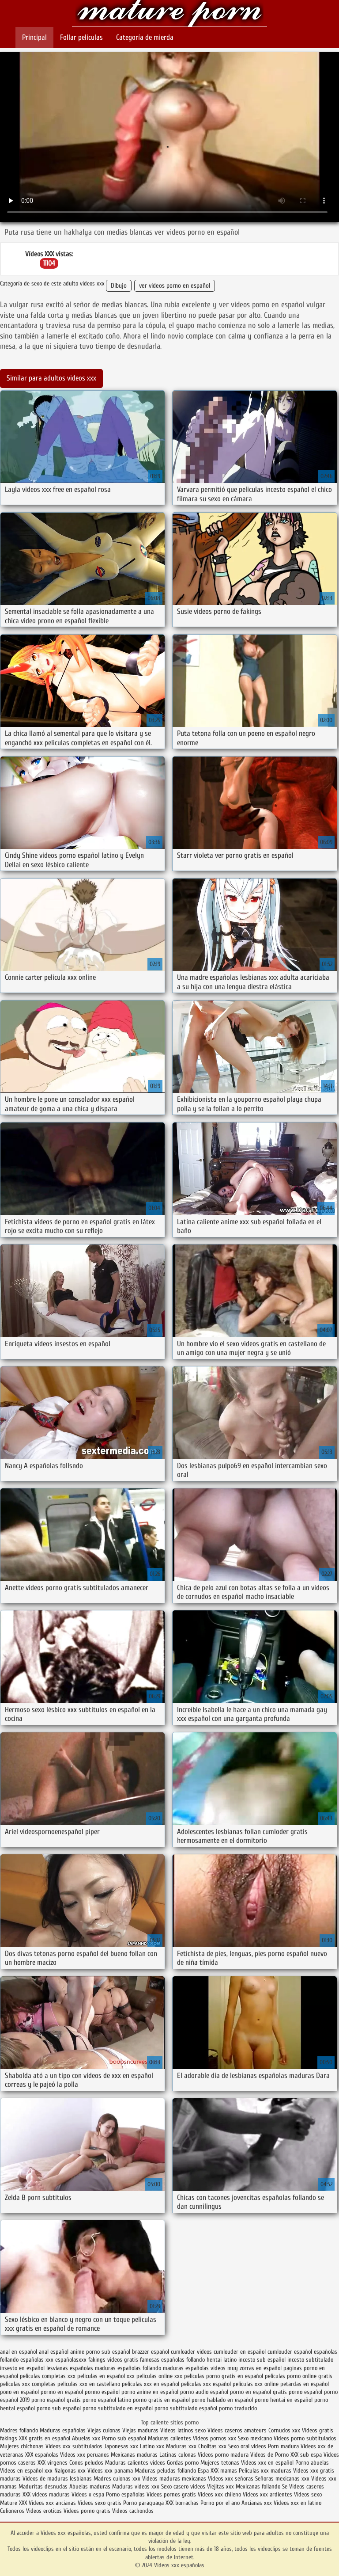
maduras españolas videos (194, 2368)
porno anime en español (149, 2392)
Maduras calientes (169, 2438)
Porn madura (283, 2446)
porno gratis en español (161, 2400)
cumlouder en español (240, 2351)
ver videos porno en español (174, 285)
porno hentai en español (284, 2400)
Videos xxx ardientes (267, 2494)
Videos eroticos (45, 2511)
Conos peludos (87, 2462)
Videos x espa (88, 2494)
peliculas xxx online (256, 2384)
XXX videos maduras (47, 2494)
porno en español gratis (258, 2392)
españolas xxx (36, 2359)
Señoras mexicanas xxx (283, 2478)
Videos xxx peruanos (85, 2454)
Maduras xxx (182, 2446)
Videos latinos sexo (183, 2430)
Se (284, 2486)
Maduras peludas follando (165, 2470)
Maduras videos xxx (135, 2486)
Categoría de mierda (144, 37)
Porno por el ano (220, 2503)
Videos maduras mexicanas (175, 2478)
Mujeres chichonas (22, 2446)
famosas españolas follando (172, 2359)
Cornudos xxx (284, 2430)
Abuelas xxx (86, 2438)
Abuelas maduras (90, 2486)
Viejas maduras (140, 2430)
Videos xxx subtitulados (73, 2446)
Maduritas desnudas (43, 2486)
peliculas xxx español (206, 2384)
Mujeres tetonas (219, 2462)
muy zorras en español (254, 2368)
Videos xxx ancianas (52, 2503)
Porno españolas (126, 2494)
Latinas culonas (177, 2454)
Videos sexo (308, 2494)
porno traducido (238, 2408)
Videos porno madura (223, 2454)
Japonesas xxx (122, 2446)
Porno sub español (125, 2438)
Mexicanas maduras (134, 2454)
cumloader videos (191, 2351)
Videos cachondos (133, 2511)
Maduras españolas (63, 2430)
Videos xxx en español (267, 2462)
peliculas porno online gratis (298, 2376)
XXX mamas (224, 2470)
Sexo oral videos (248, 2446)
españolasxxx (71, 2359)
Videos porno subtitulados (305, 2438)
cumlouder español (289, 2351)
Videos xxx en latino (297, 2503)
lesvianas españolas (69, 2368)
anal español (53, 2351)
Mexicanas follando (258, 2486)
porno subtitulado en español (118, 2408)
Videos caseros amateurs (237, 2430)
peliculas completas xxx (47, 2376)
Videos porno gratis (87, 2511)
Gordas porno (183, 2462)
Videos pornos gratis (171, 2494)
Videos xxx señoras (231, 2478)
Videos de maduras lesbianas (58, 2478)
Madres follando (20, 2430)
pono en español (19, 2392)
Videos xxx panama (111, 2470)
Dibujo (119, 285)
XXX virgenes (53, 2462)
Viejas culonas (104, 2430)
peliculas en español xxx (106, 2376)
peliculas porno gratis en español (223, 2376)
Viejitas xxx (220, 2486)
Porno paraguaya (144, 2503)
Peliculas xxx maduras (266, 2470)
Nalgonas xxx (70, 2470)
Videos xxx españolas (169, 14)
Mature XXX (13, 2503)
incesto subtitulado (310, 2359)
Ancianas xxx (256, 2503)
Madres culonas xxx (117, 2478)
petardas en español (304, 2384)
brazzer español (150, 2351)
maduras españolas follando (128, 2368)
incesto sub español (262, 2359)
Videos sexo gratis (99, 2503)
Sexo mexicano (255, 2438)
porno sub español (59, 2408)
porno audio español (204, 2392)
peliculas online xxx (159, 2376)
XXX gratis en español (44, 2438)
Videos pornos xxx (214, 2438)
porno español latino (107, 2400)
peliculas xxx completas (28, 2384)
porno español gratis (56, 2400)
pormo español (102, 2392)
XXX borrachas (182, 2503)
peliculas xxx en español (150, 2384)
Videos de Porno (269, 2454)
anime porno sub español (100, 2351)
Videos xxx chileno (220, 2494)
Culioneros (12, 2511)
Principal (34, 37)
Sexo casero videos (183, 2486)
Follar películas (81, 37)
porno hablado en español (222, 2400)
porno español (305, 2392)
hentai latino (222, 2359)
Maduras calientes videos (135, 2462)
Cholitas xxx (212, 2446)
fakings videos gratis (113, 2359)
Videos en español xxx (27, 2470)
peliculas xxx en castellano (88, 2384)
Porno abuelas (312, 2462)
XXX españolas (41, 2454)
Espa (203, 2470)
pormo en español (62, 2392)
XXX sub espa (306, 2454)
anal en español (18, 2351)
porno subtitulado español (185, 2408)
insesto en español (22, 2368)
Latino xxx (153, 2446)
